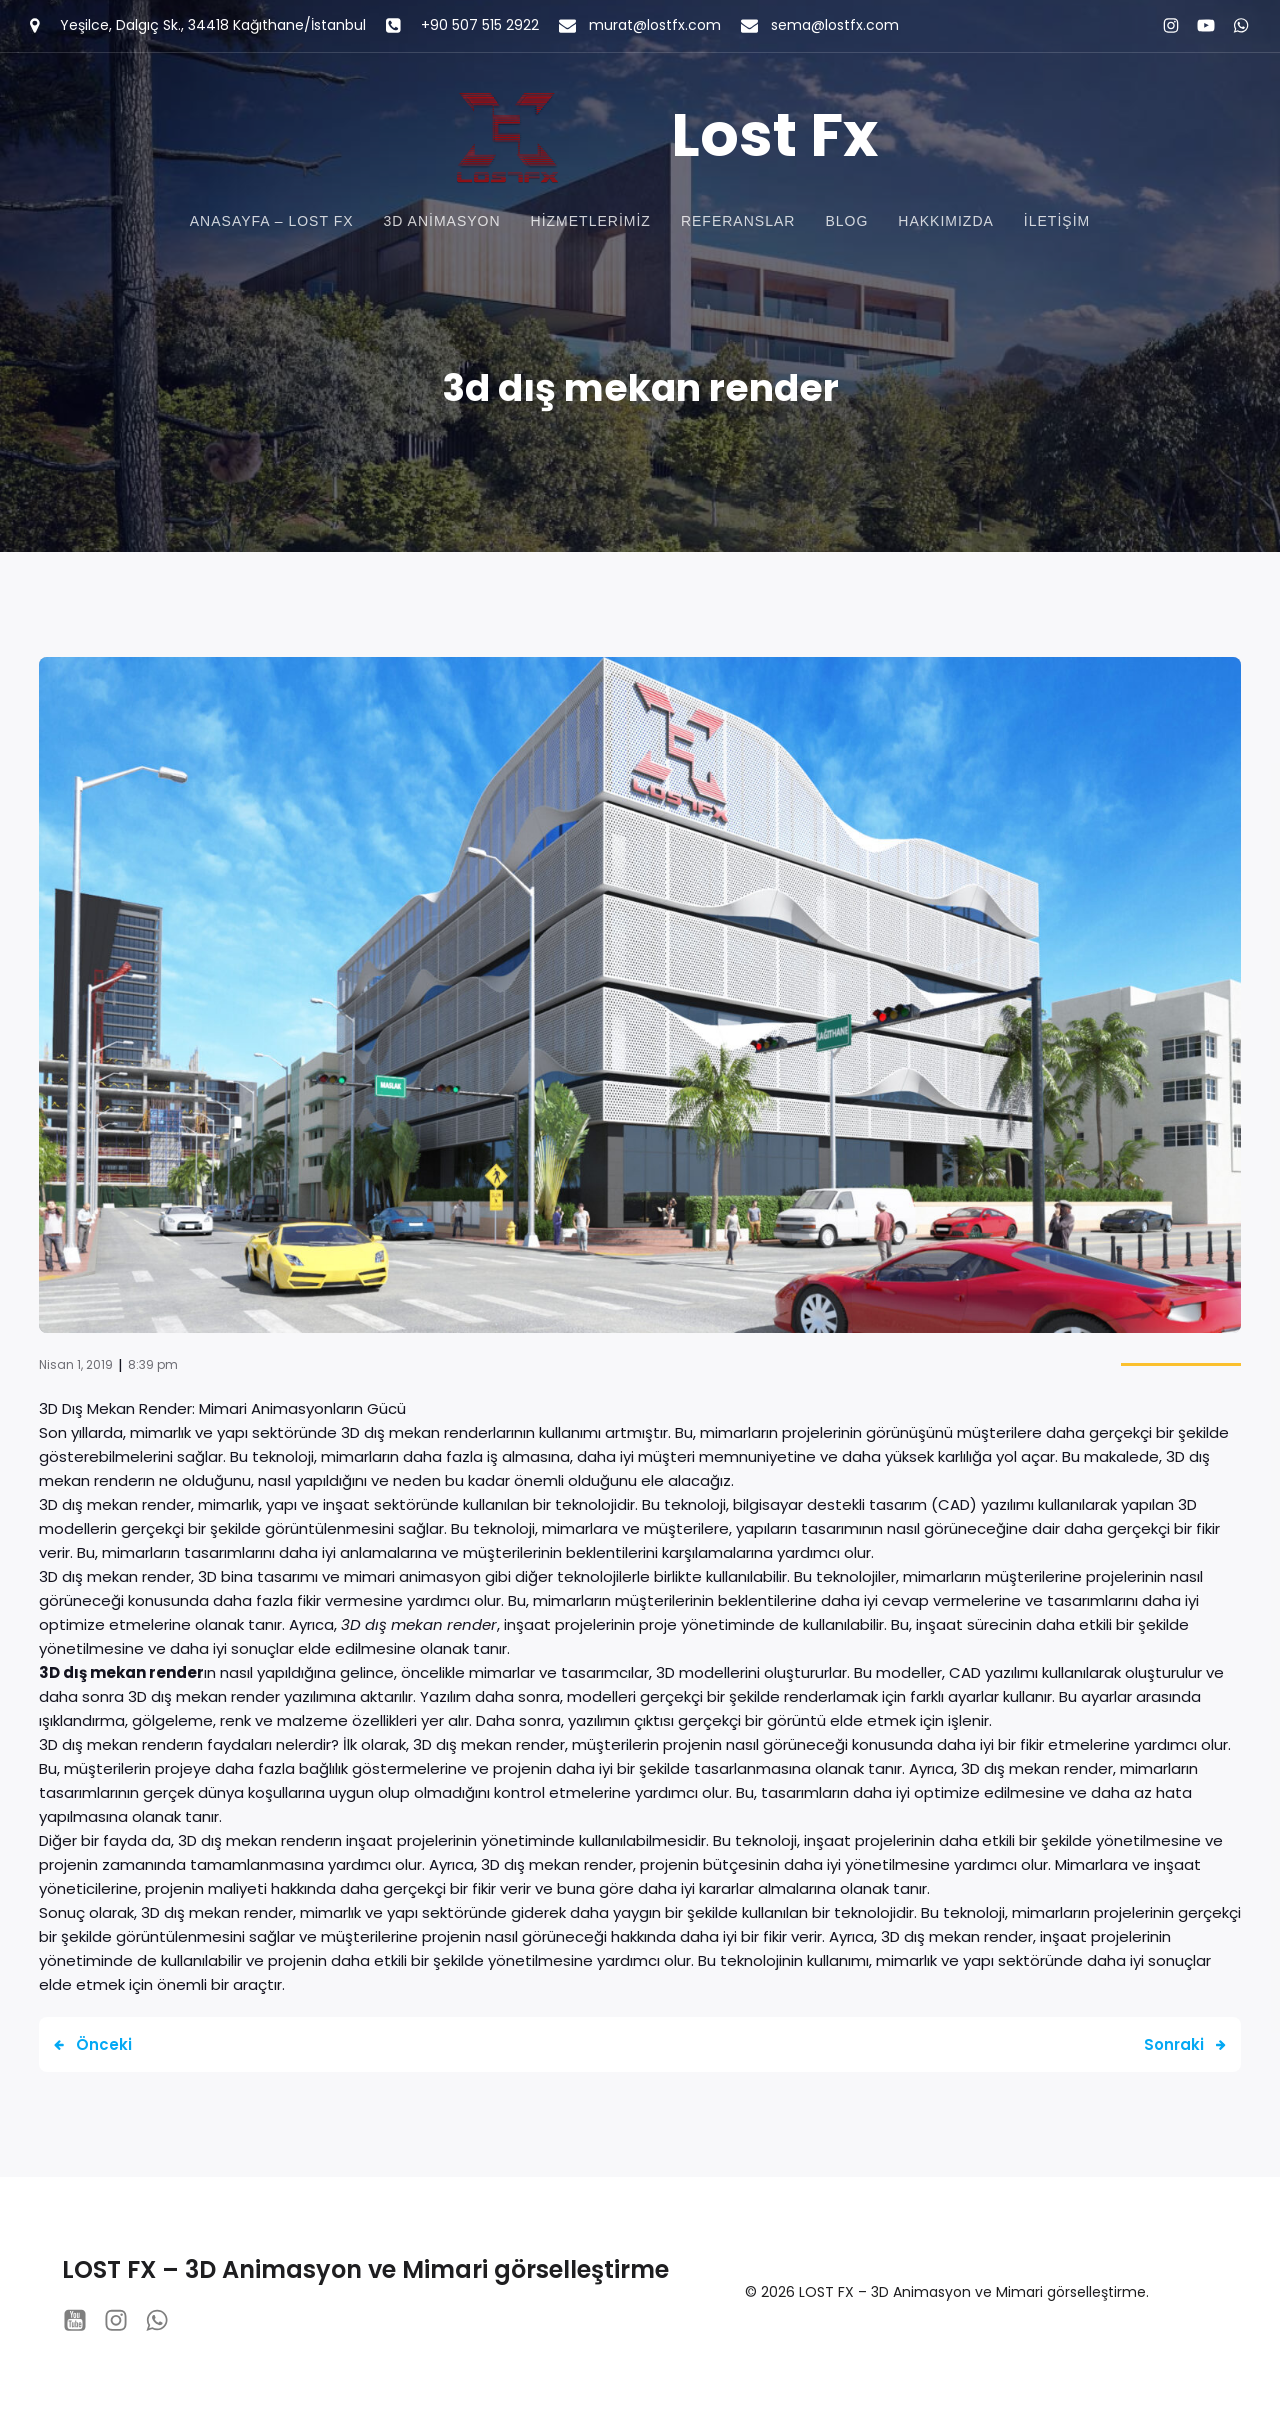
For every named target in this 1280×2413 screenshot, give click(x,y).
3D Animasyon (442, 223)
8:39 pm (153, 1368)
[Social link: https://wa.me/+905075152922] (1232, 26)
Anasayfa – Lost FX (272, 223)
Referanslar (738, 223)
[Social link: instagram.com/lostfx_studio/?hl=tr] (1162, 26)
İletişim (1057, 223)
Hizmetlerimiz (591, 223)
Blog (846, 223)
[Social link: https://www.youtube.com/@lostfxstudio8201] (1197, 26)
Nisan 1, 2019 (76, 1368)
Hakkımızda (946, 223)
